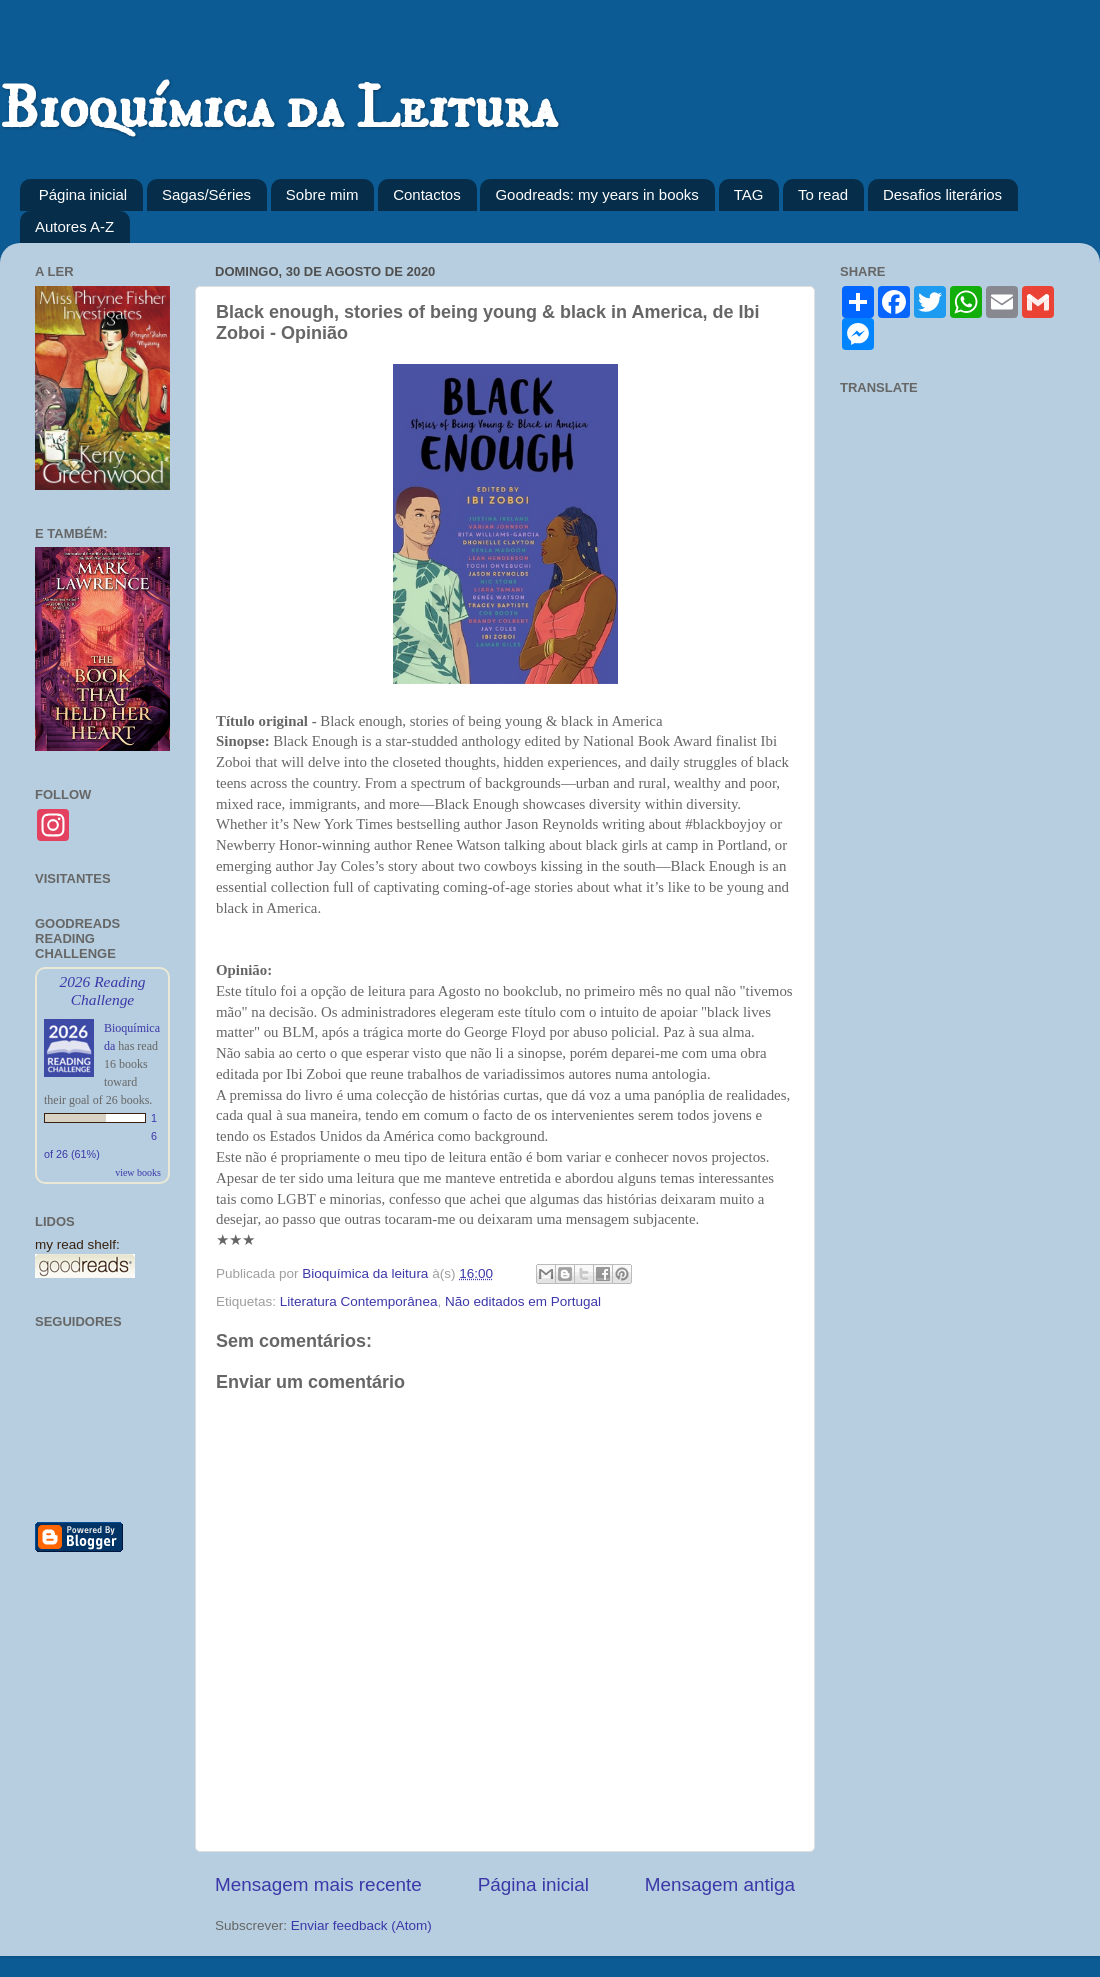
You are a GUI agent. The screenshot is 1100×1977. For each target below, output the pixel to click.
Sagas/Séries (206, 194)
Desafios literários (942, 194)
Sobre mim (322, 194)
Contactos (427, 194)
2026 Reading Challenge (102, 990)
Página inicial (83, 194)
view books (138, 1172)
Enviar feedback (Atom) (361, 1925)
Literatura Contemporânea (359, 1301)
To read (823, 194)
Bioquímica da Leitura (278, 109)
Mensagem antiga (720, 1884)
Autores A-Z (74, 226)
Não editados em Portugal (523, 1301)
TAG (749, 194)
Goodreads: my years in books (596, 194)
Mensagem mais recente (318, 1884)
